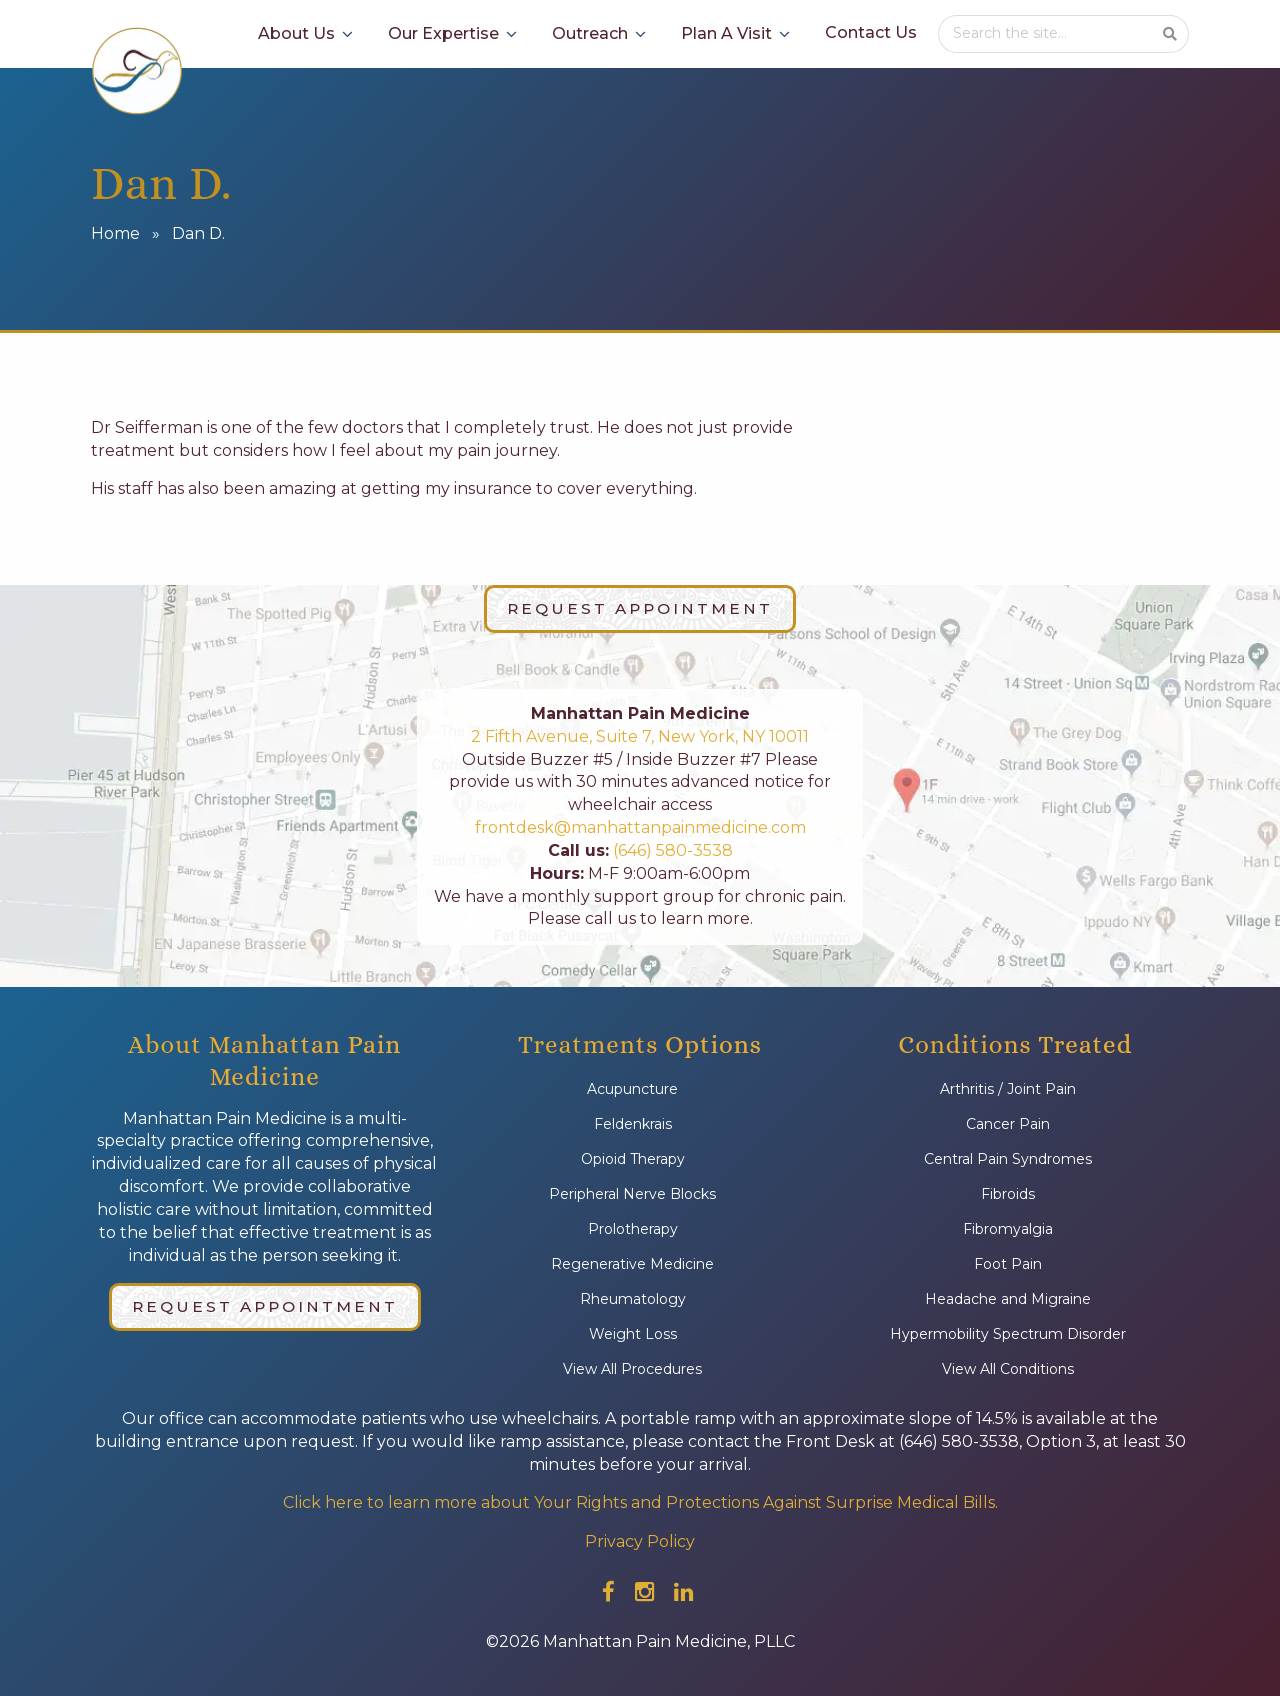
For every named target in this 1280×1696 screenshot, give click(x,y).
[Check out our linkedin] (683, 1592)
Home (115, 233)
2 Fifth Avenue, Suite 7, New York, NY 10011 (640, 736)
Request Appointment (640, 608)
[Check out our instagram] (644, 1592)
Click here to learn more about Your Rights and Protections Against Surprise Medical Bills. (640, 1502)
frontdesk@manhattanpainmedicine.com (640, 827)
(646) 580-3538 (671, 850)
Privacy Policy (640, 1541)
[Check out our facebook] (608, 1592)
